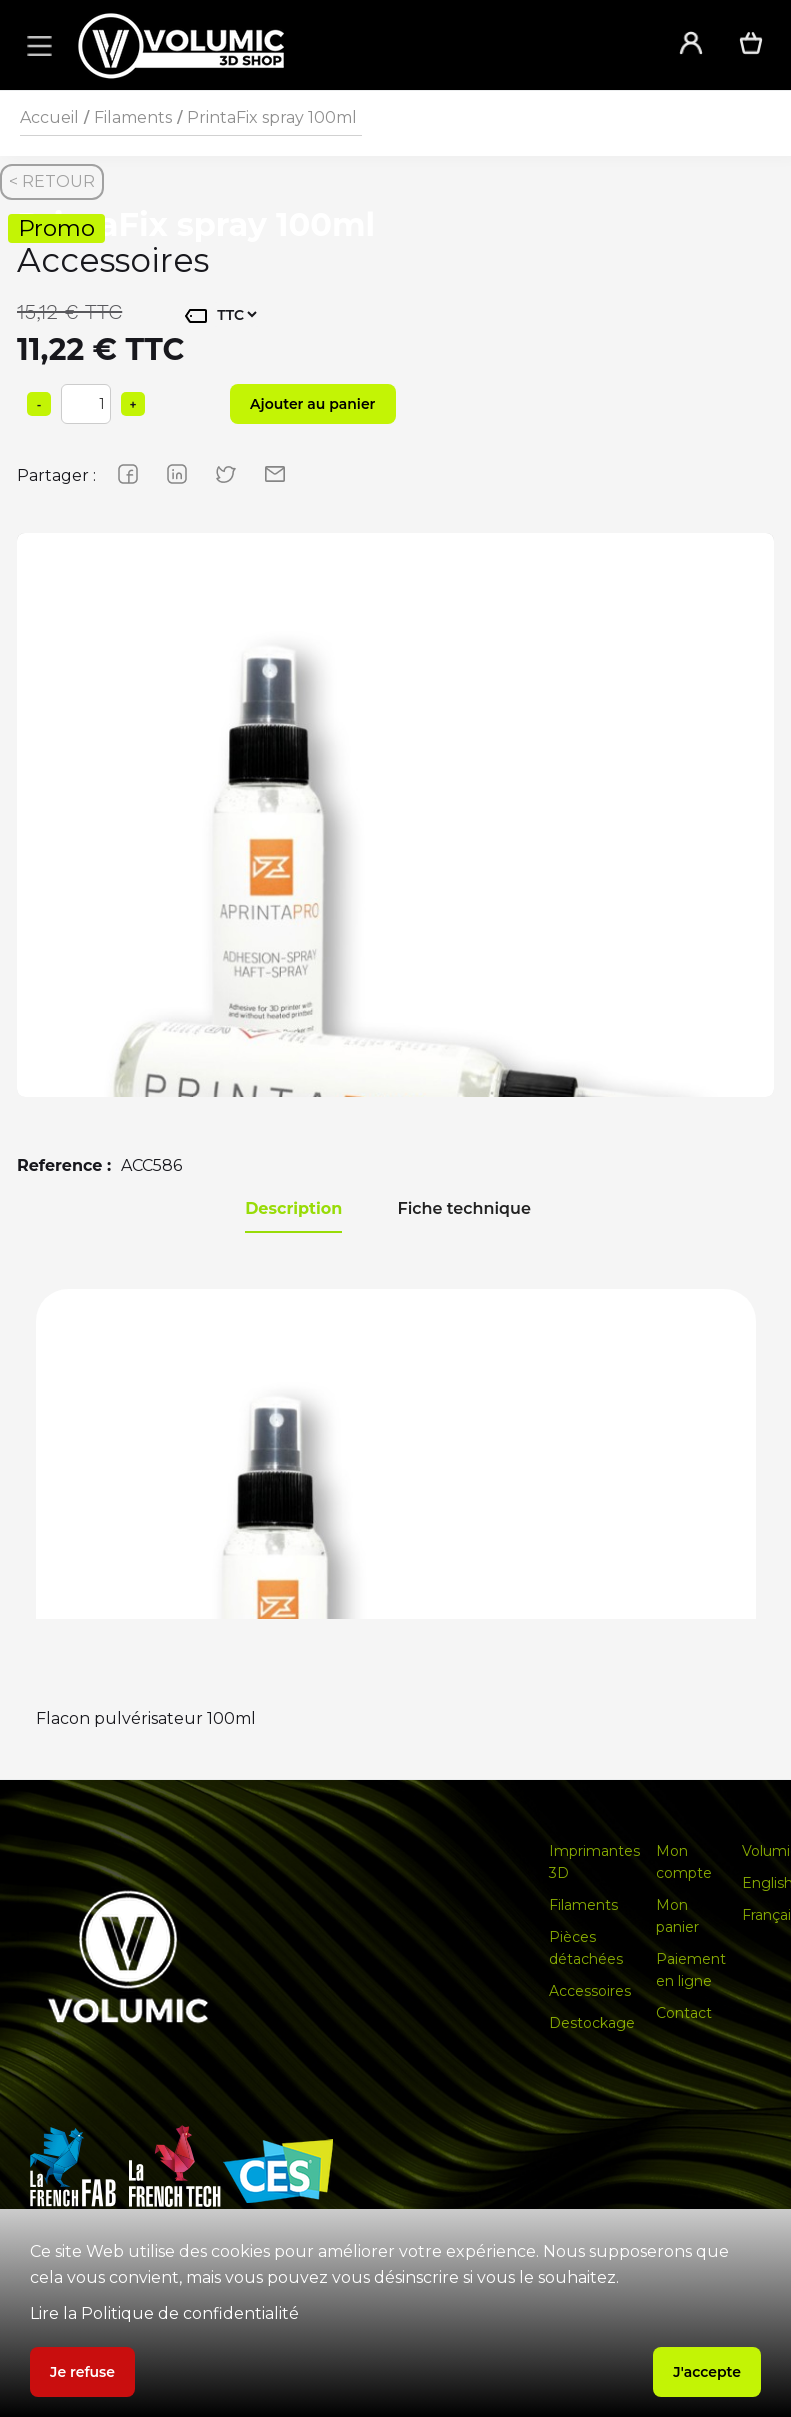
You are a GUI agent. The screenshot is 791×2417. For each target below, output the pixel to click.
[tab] (293, 1210)
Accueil (49, 117)
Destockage (592, 2023)
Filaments (133, 117)
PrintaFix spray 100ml (272, 117)
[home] (351, 45)
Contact (684, 2013)
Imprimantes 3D (594, 1862)
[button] (36, 45)
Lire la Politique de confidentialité (164, 2313)
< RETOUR (52, 181)
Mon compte (684, 1862)
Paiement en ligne (691, 1970)
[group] (395, 911)
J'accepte (707, 2372)
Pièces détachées (586, 1948)
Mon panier (677, 1916)
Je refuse (82, 2372)
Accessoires (590, 1991)
